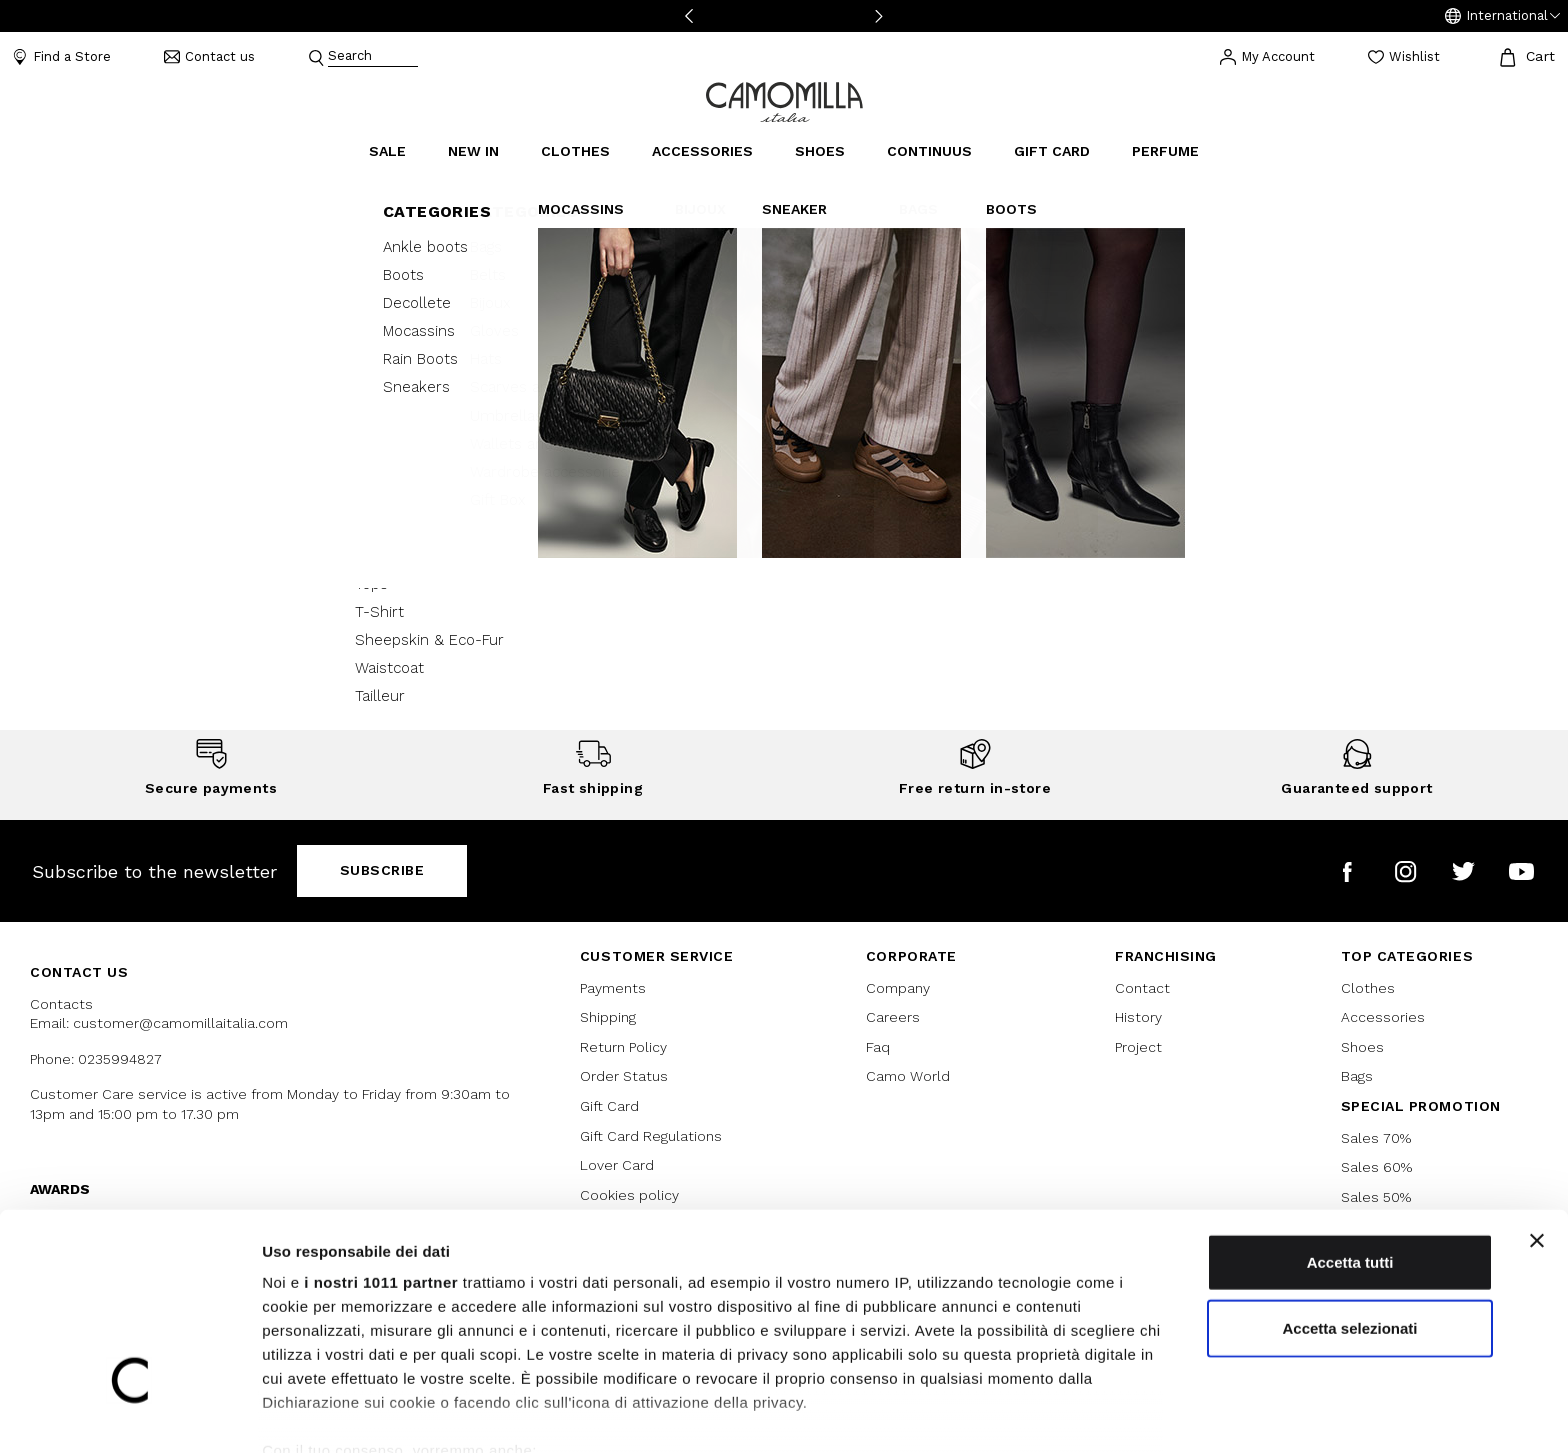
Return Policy (623, 1047)
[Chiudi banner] (1537, 1142)
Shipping (608, 1017)
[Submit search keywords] (316, 57)
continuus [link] (929, 151)
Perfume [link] (1165, 151)
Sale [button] (387, 151)
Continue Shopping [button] (783, 515)
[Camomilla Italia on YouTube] (1521, 871)
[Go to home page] (784, 100)
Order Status (624, 1076)
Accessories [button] (702, 151)
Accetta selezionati (1349, 1228)
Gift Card (609, 1106)
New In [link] (473, 151)
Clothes (1368, 988)
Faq (878, 1047)
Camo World (908, 1076)
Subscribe (382, 870)
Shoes (1362, 1047)
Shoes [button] (820, 151)
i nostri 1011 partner (381, 1183)
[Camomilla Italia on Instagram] (1405, 871)
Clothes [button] (575, 151)
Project (1138, 1047)
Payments (613, 988)
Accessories (1383, 1017)
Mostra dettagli (1052, 1413)
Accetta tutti (1350, 1163)
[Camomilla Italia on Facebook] (1347, 871)
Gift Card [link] (1052, 151)
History (1138, 1017)
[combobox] (373, 57)
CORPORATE (911, 956)
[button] (1502, 16)
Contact (1142, 988)
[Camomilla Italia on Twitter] (1463, 871)
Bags (1357, 1076)
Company (898, 988)
